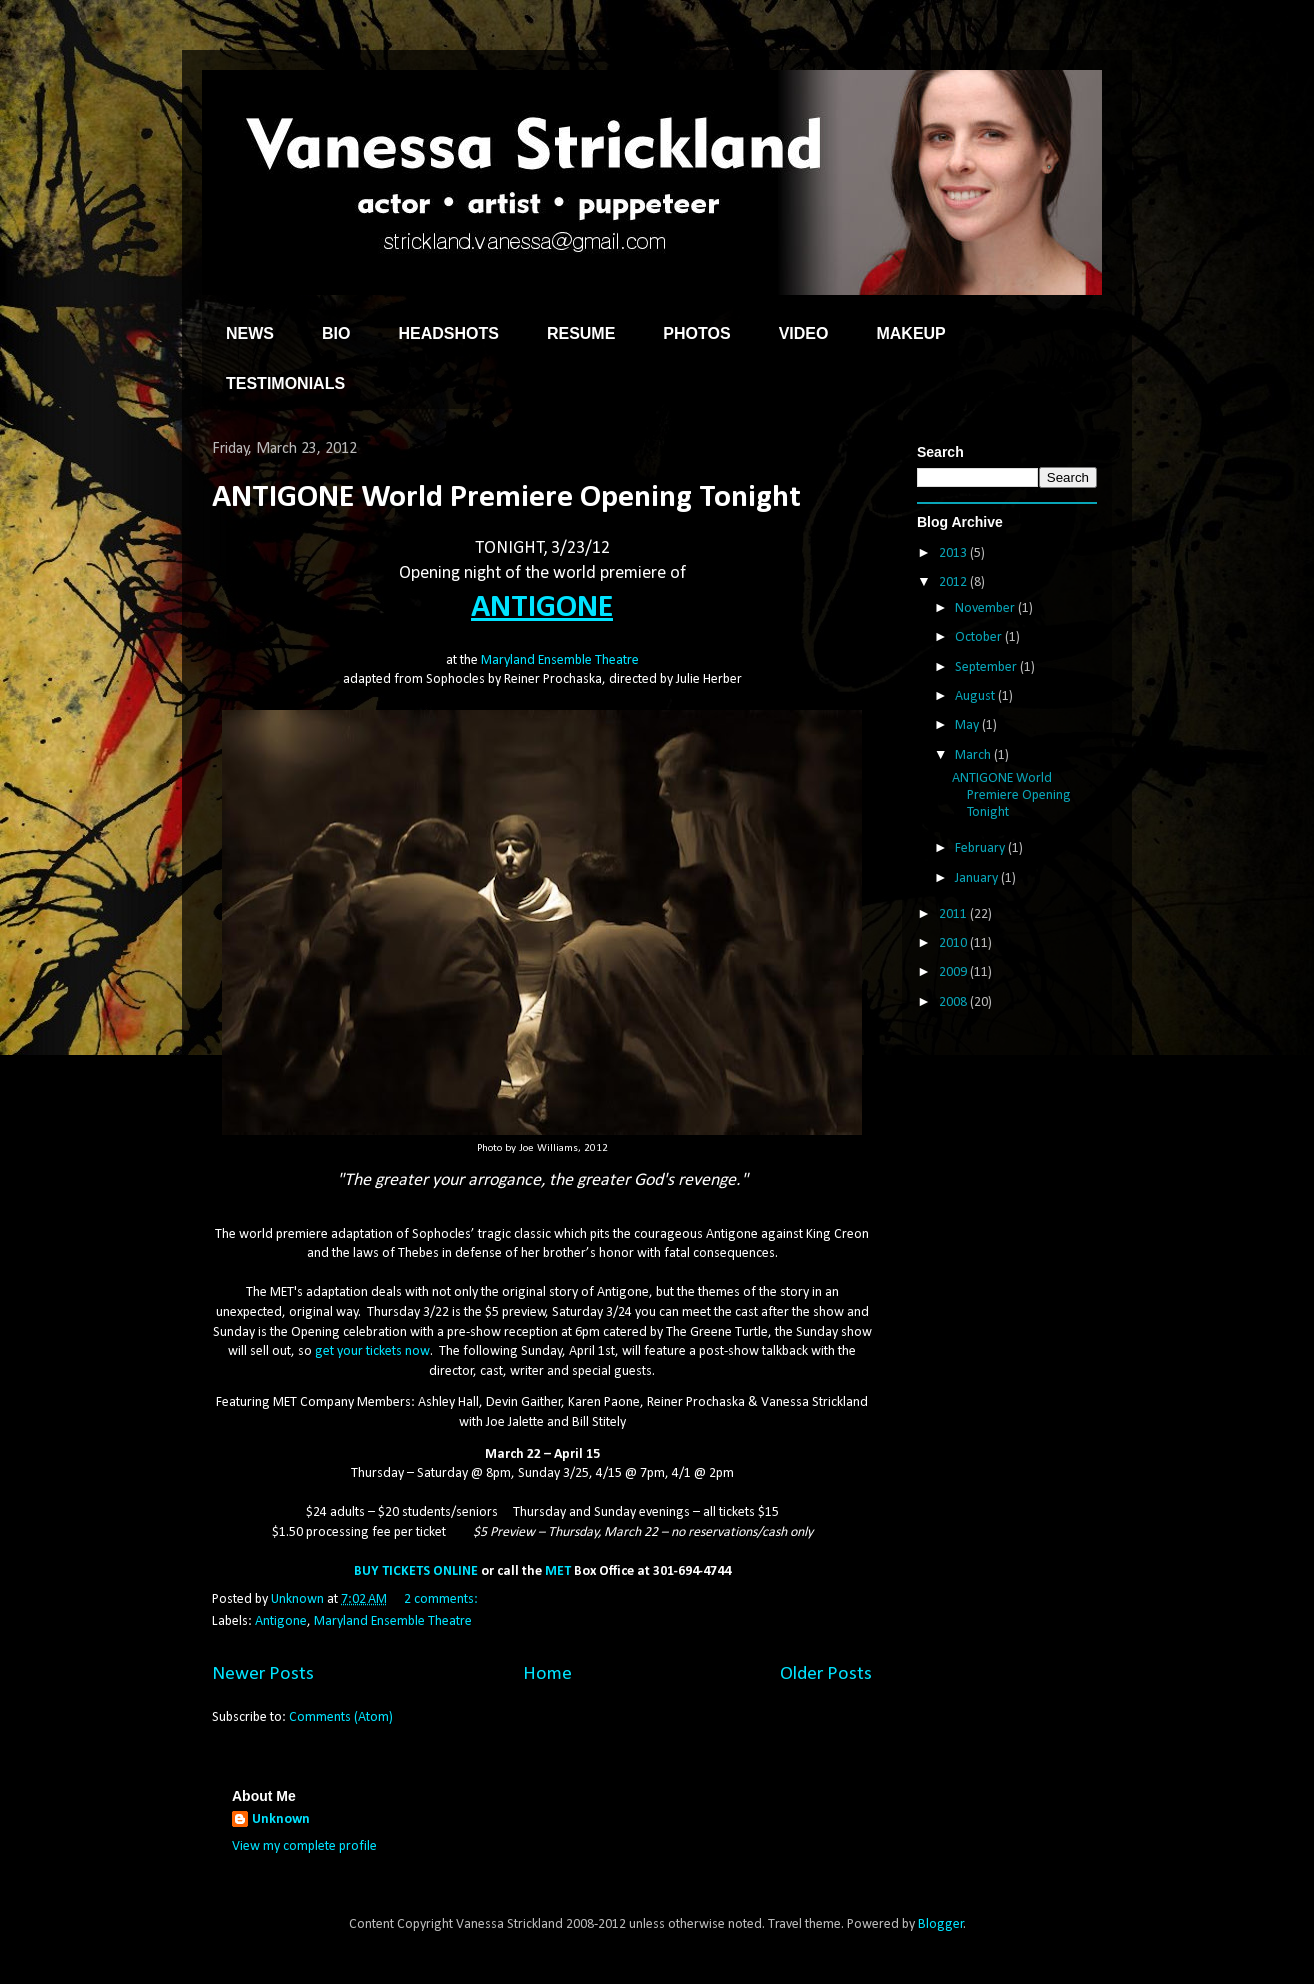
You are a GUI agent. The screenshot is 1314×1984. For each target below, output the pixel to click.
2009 (954, 972)
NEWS (250, 333)
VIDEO (804, 333)
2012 (954, 582)
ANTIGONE (542, 608)
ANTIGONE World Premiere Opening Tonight (506, 498)
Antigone (281, 1621)
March (974, 755)
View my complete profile (304, 1846)
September (987, 667)
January (978, 878)
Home (547, 1674)
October (980, 637)
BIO (336, 333)
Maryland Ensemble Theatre (560, 660)
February (981, 848)
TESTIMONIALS (285, 383)
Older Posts (826, 1674)
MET (558, 1571)
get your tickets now (372, 1351)
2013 (954, 553)
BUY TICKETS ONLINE (416, 1571)
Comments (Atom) (341, 1717)
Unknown (281, 1819)
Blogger (941, 1924)
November (986, 608)
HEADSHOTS (448, 333)
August (976, 696)
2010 (954, 943)
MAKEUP (910, 333)
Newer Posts (263, 1674)
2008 (954, 1002)
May (968, 725)
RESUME (581, 333)
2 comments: (442, 1599)
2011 (954, 914)
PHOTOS (696, 333)
